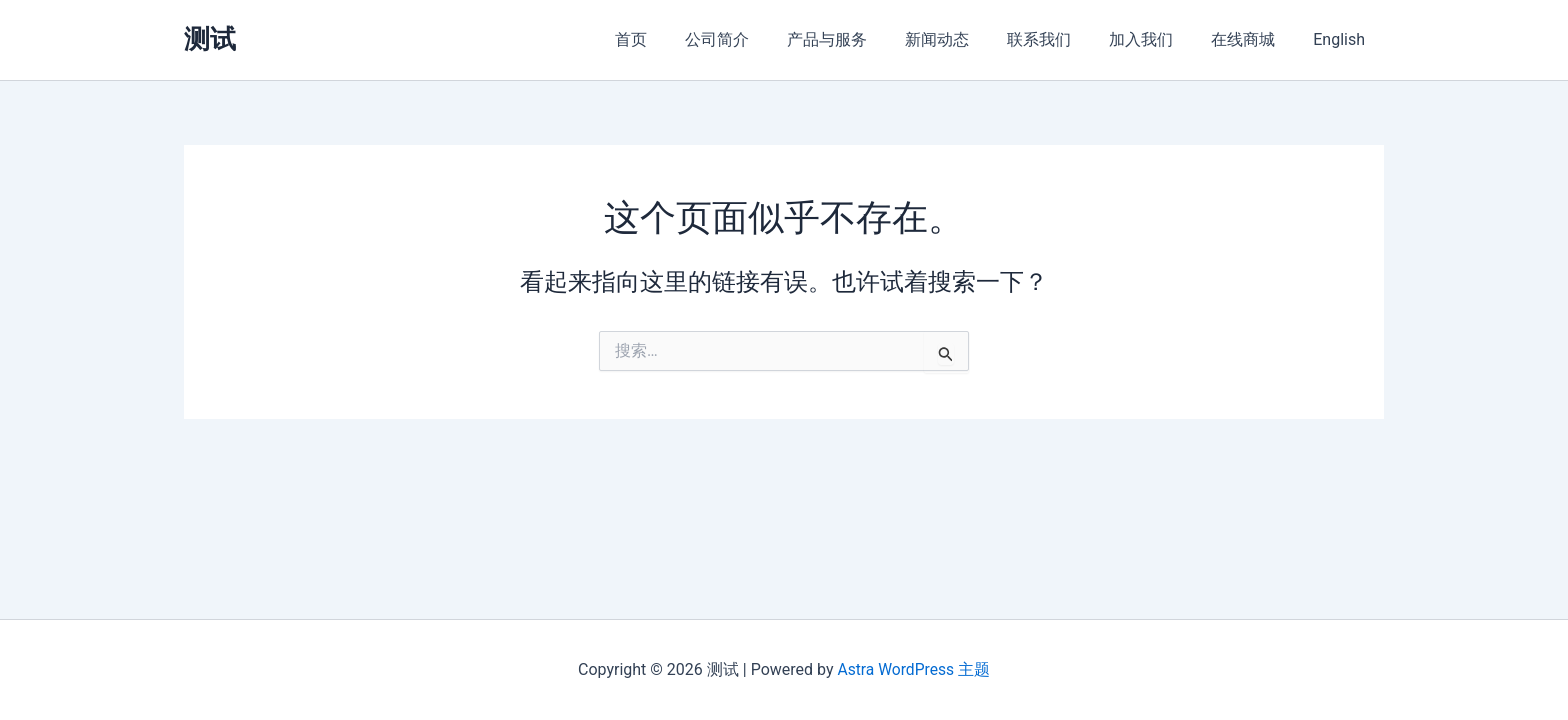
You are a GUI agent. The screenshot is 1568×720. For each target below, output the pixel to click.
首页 (676, 39)
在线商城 (1252, 39)
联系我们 (1060, 39)
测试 (210, 39)
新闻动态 (964, 39)
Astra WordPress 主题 (913, 669)
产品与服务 (860, 39)
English (1342, 39)
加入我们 (1156, 39)
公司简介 (756, 39)
